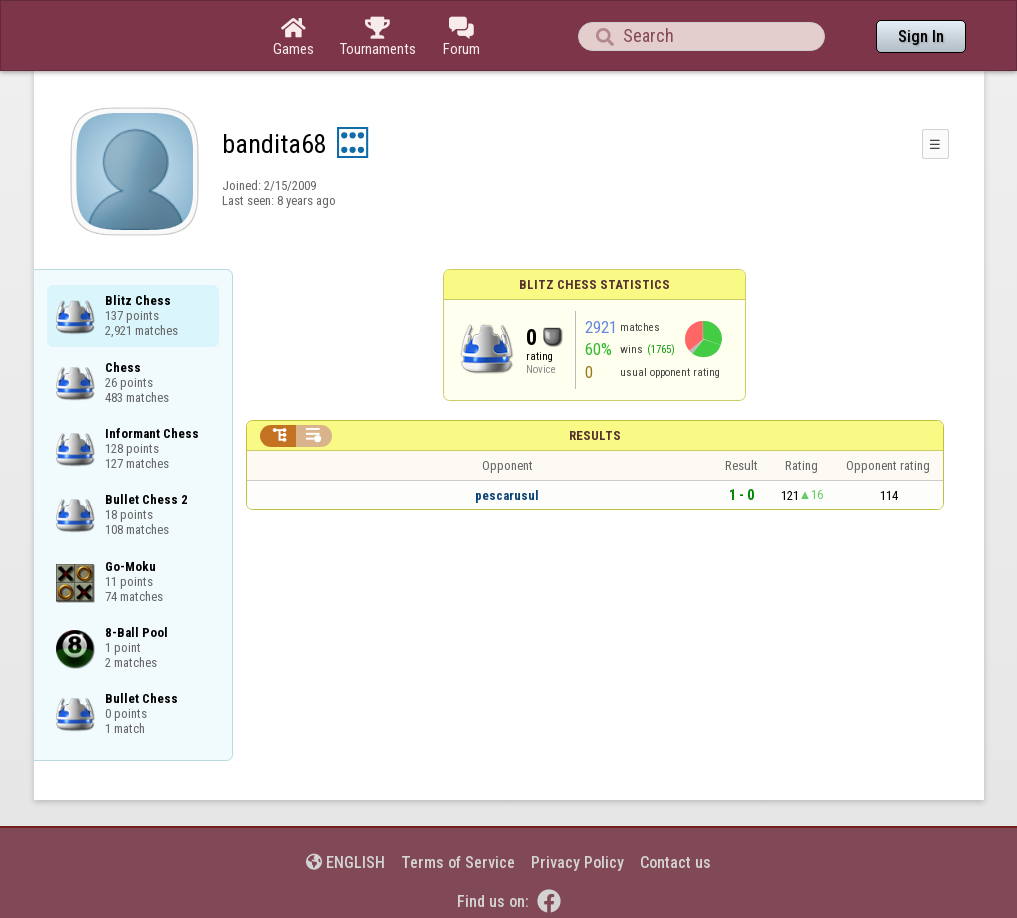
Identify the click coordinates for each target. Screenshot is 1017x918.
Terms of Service (458, 862)
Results (595, 435)
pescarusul (507, 495)
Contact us (675, 862)
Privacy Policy (577, 862)
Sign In (921, 36)
